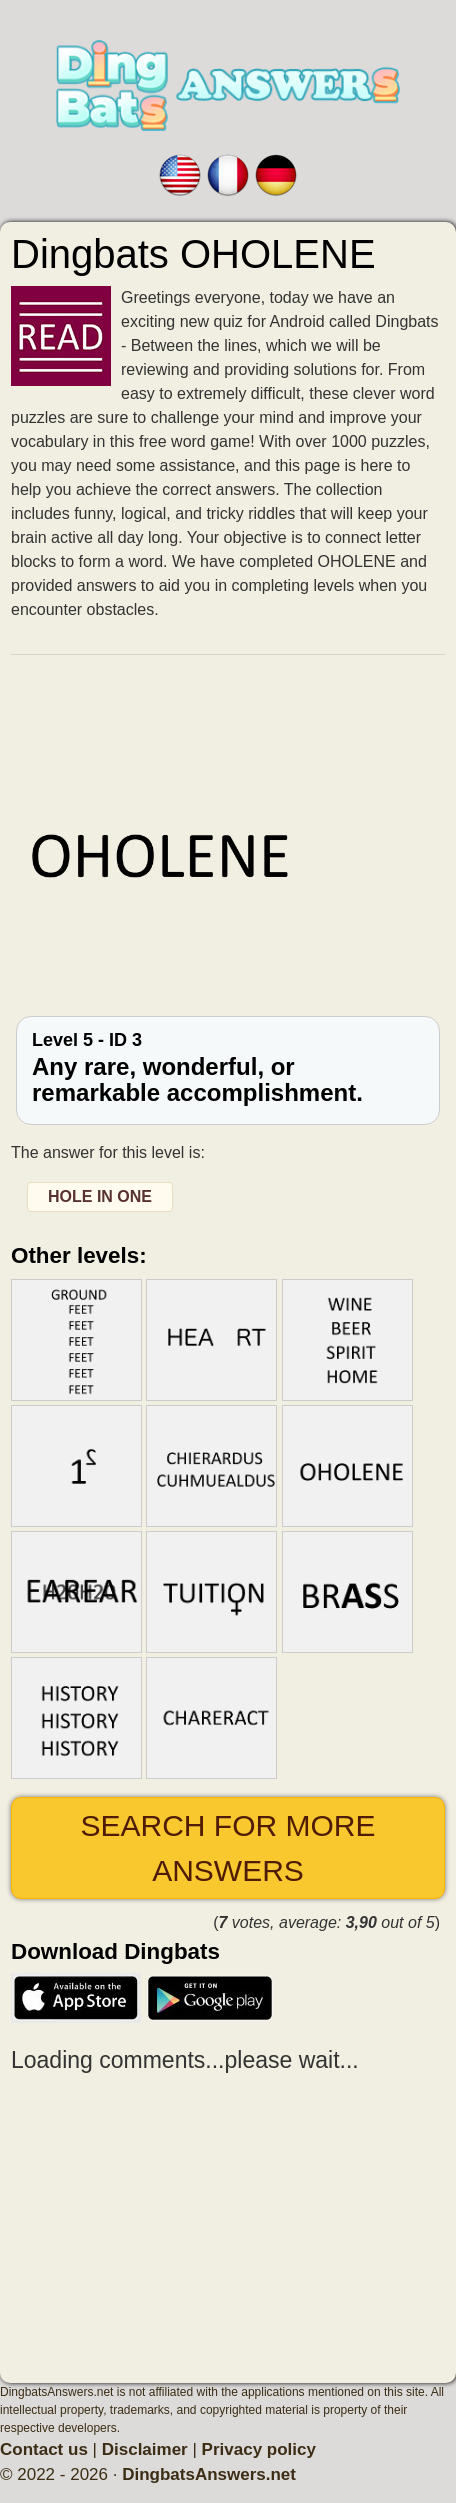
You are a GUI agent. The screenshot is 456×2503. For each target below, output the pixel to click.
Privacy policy (259, 2449)
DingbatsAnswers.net (209, 2474)
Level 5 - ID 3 (228, 1068)
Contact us (44, 2449)
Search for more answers (227, 1848)
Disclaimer (145, 2449)
